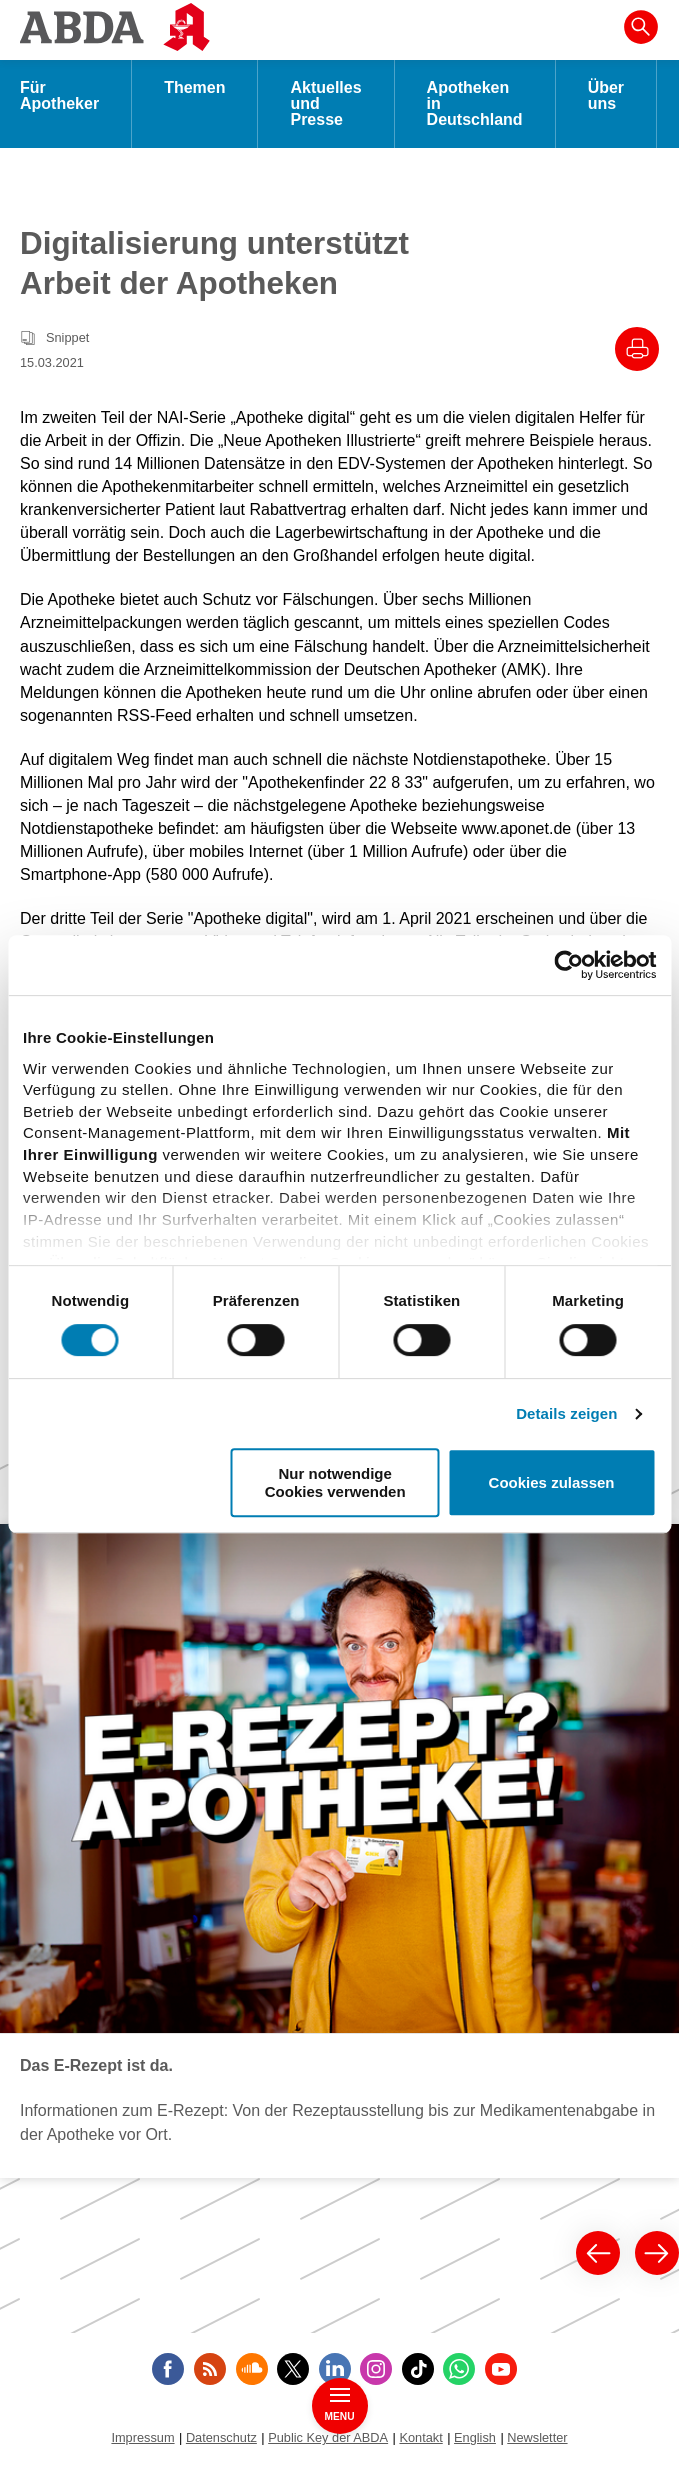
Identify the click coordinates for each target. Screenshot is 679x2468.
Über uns (606, 95)
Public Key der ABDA (328, 2437)
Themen (194, 87)
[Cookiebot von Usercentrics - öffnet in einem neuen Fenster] (568, 965)
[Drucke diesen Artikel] (637, 349)
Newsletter (537, 2437)
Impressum (142, 2437)
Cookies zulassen (552, 1482)
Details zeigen (566, 1413)
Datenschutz (221, 2437)
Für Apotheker (59, 95)
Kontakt (420, 2437)
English (475, 2437)
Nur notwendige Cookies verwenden (335, 1482)
